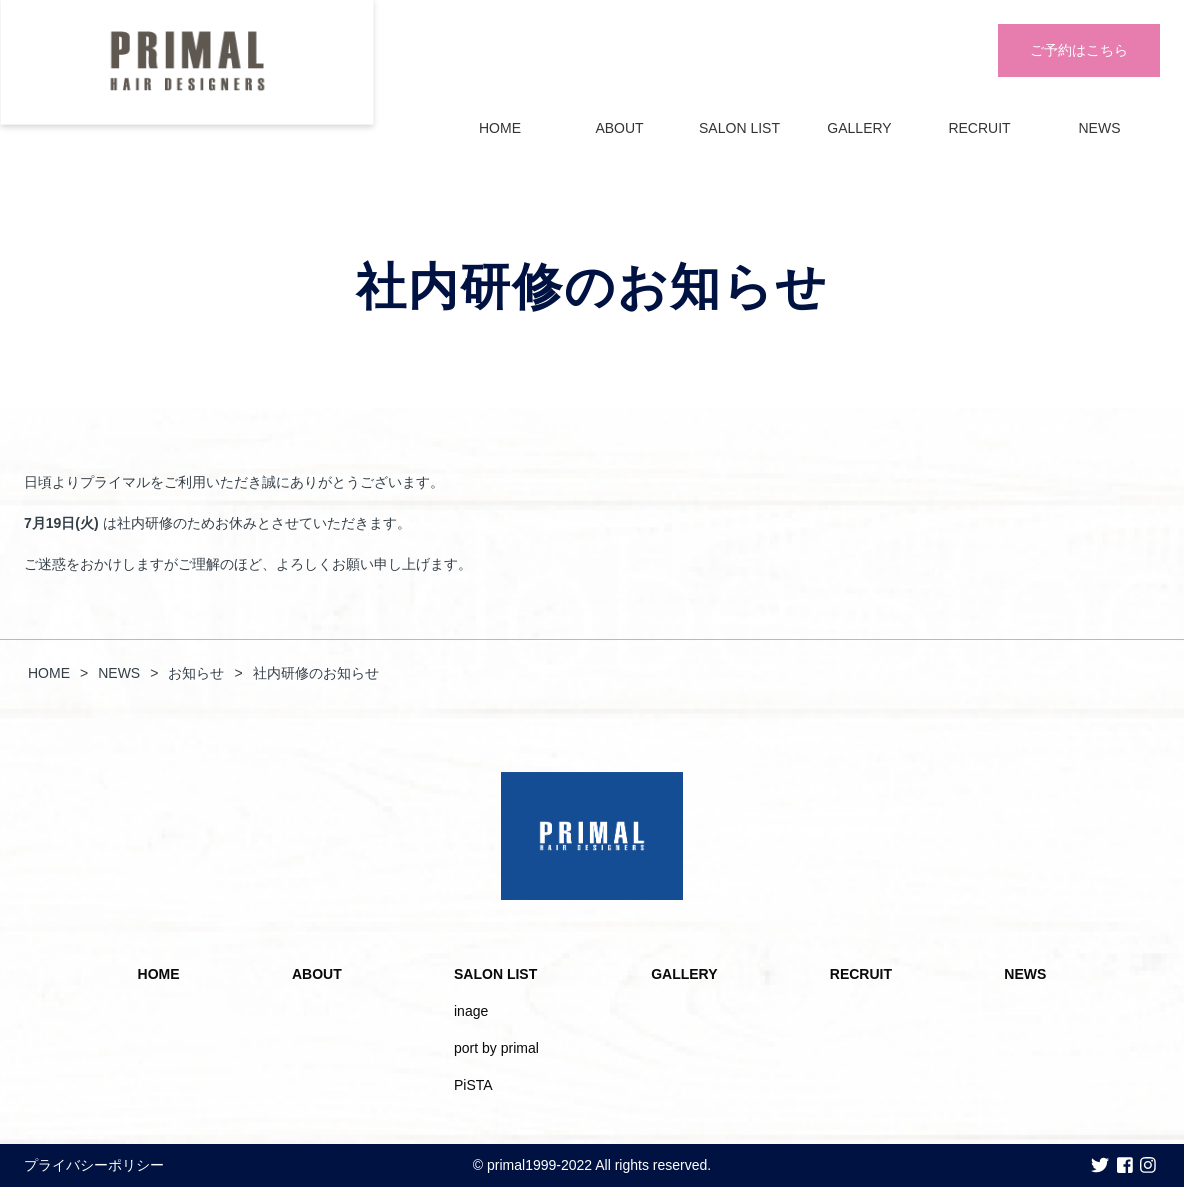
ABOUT (619, 128)
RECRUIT (979, 128)
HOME (500, 128)
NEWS (1100, 128)
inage (471, 1011)
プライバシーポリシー (94, 1165)
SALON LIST (739, 128)
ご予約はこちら (1079, 50)
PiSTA (473, 1085)
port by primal (496, 1048)
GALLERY (859, 128)
